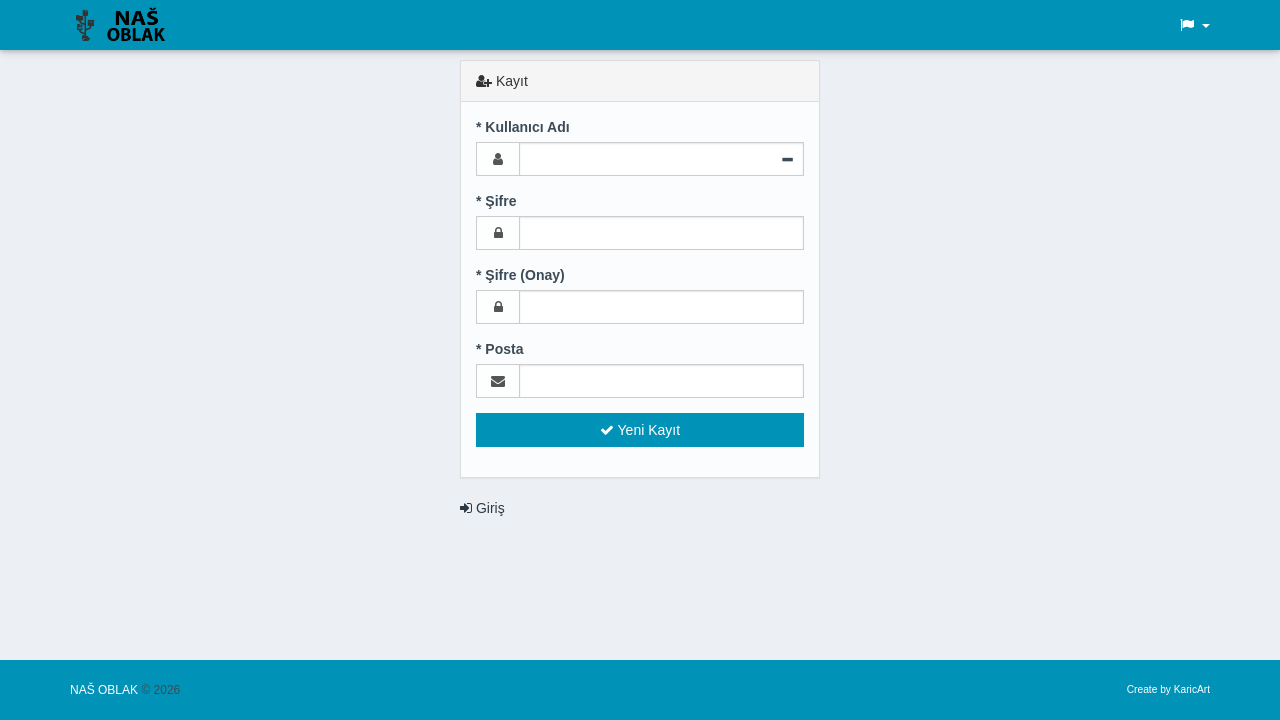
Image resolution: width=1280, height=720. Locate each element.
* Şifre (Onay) (520, 275)
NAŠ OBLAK (105, 690)
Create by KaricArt (1168, 689)
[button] (1194, 25)
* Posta (499, 349)
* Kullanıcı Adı (523, 127)
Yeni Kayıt (640, 430)
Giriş (482, 508)
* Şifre (496, 201)
